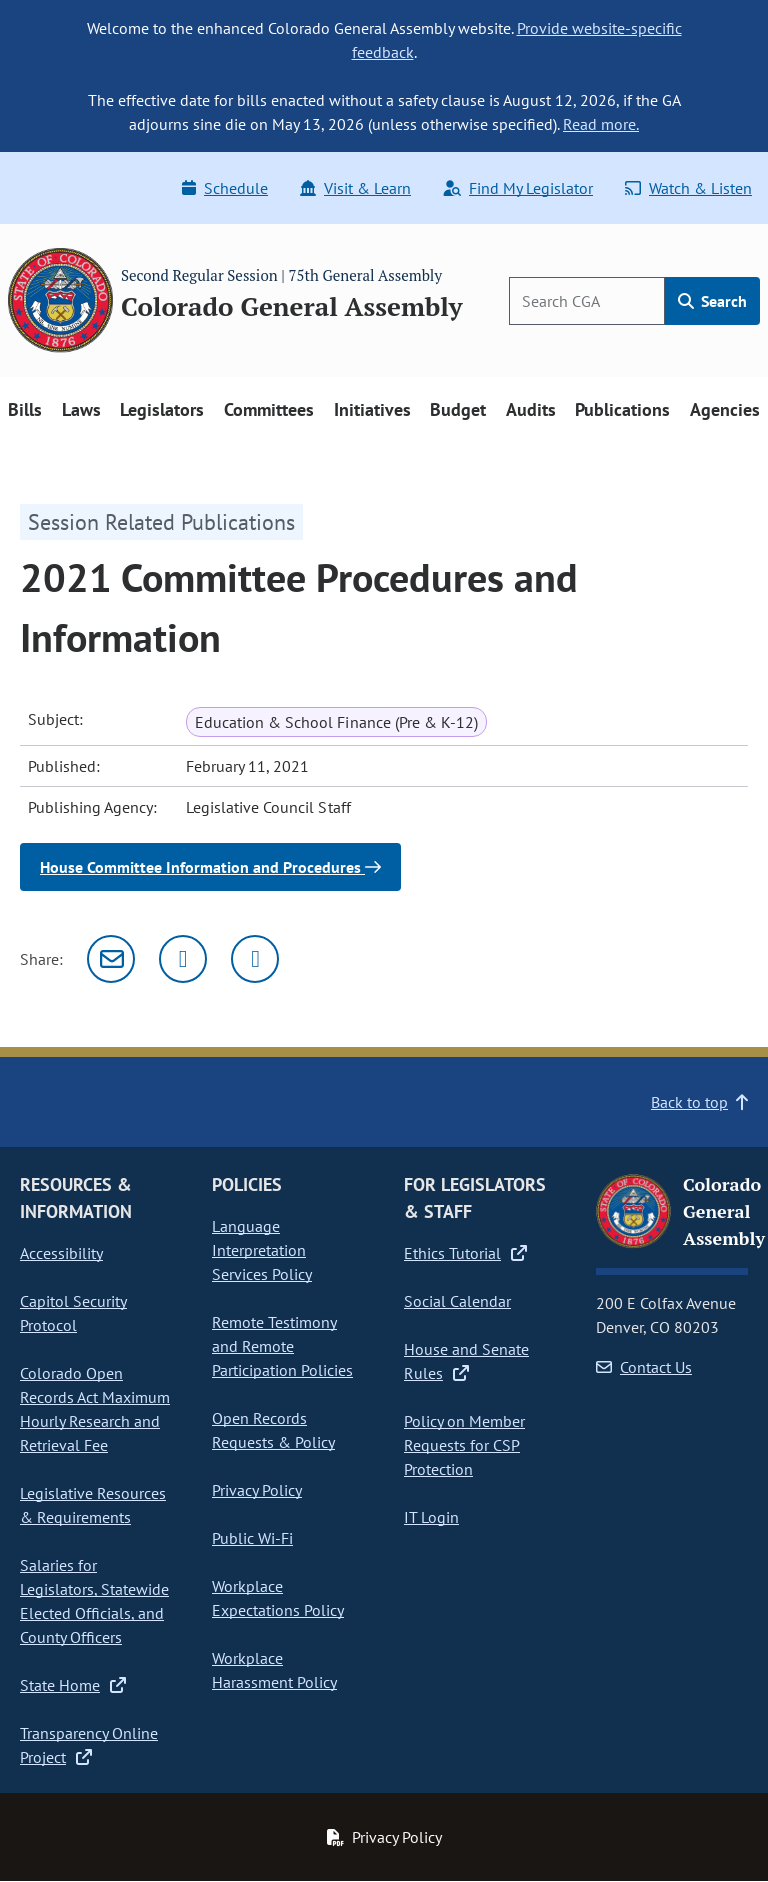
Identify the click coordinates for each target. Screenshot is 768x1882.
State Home (73, 1685)
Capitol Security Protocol (73, 1313)
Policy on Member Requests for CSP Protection (464, 1445)
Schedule (225, 188)
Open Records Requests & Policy (273, 1430)
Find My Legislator (518, 188)
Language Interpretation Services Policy (262, 1250)
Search (712, 301)
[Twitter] (183, 959)
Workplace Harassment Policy (274, 1670)
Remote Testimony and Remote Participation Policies (282, 1346)
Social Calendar (457, 1301)
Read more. (601, 124)
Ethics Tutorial (465, 1253)
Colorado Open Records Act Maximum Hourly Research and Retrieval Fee (95, 1409)
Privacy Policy (257, 1490)
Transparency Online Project (89, 1745)
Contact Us (644, 1367)
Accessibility (61, 1253)
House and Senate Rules (466, 1361)
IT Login (431, 1517)
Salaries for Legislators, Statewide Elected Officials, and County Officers (94, 1601)
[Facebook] (255, 959)
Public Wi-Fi (252, 1538)
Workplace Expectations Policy (278, 1598)
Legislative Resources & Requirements (93, 1505)
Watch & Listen (688, 188)
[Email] (111, 959)
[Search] (587, 301)
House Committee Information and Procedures (210, 867)
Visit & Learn (355, 188)
